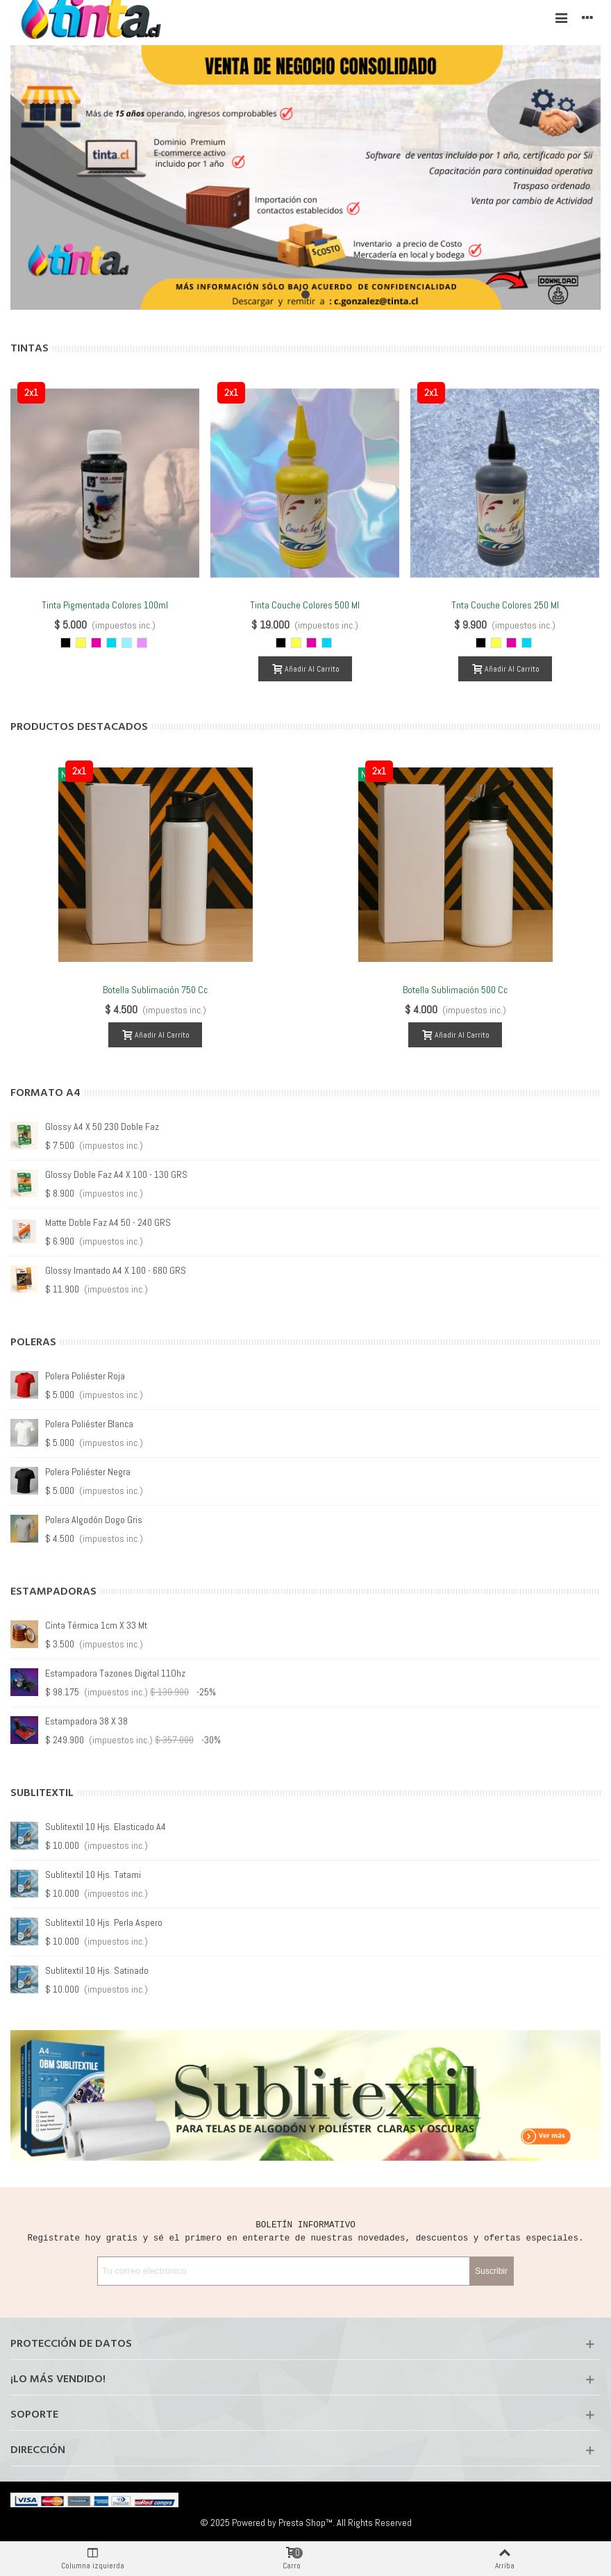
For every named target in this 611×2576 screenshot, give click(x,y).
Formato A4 (45, 1093)
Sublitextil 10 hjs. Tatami (93, 1874)
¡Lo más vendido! (58, 2379)
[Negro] (65, 643)
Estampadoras (53, 1592)
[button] (305, 294)
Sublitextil (42, 1793)
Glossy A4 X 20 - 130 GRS (93, 1222)
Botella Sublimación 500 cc (455, 989)
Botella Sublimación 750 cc (155, 989)
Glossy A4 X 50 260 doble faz (102, 1270)
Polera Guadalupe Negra (91, 1519)
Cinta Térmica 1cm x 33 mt (96, 1625)
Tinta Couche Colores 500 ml (305, 605)
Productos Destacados (79, 727)
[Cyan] (111, 643)
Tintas (29, 349)
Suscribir (491, 2271)
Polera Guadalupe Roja (89, 1376)
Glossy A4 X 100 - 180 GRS (96, 1126)
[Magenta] (96, 643)
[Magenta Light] (142, 643)
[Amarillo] (81, 643)
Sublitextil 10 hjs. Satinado (97, 1970)
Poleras (33, 1342)
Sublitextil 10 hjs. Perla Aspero (103, 1922)
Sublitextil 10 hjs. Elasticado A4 (105, 1826)
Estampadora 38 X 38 (86, 1721)
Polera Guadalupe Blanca (93, 1471)
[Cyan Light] (127, 643)
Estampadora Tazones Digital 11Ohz (115, 1673)
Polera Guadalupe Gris (88, 1424)
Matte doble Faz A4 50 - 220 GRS (108, 1174)
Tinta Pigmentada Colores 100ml (105, 605)
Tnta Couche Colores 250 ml (505, 605)
